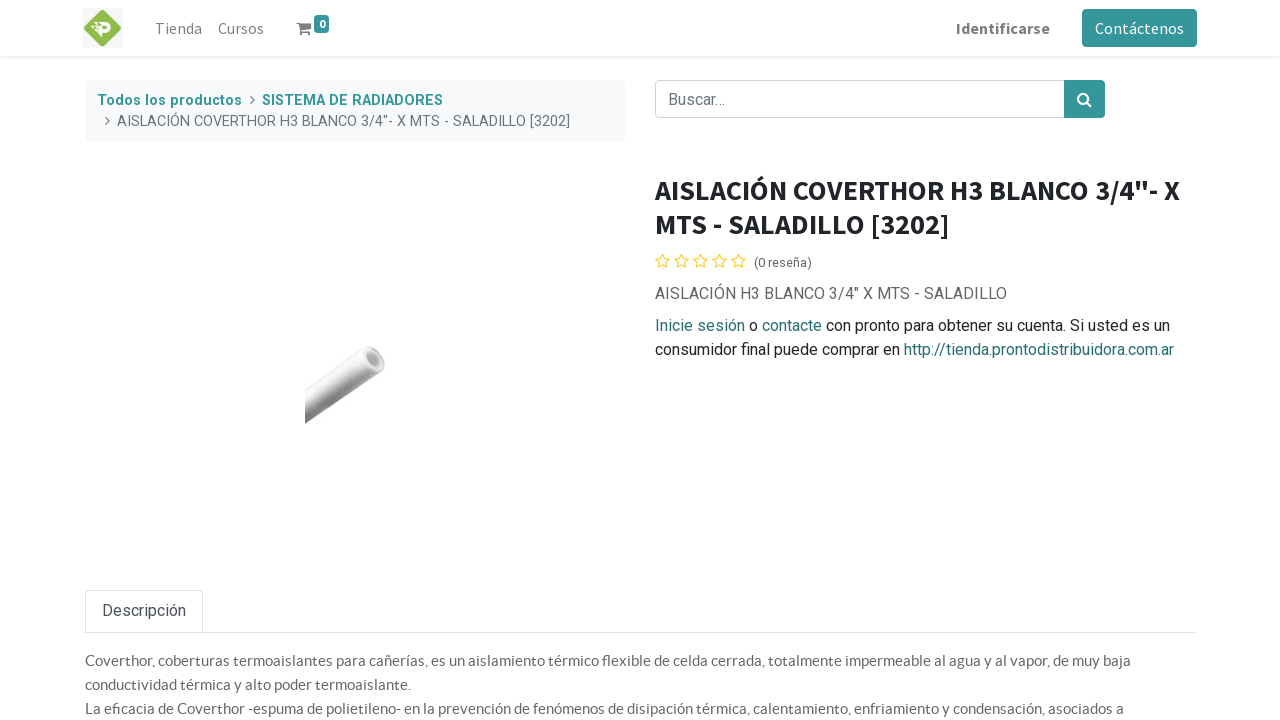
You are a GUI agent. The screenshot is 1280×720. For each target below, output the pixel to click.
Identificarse (1001, 28)
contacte (792, 325)
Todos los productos (169, 100)
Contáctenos (1137, 28)
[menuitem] (180, 28)
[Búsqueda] (1084, 99)
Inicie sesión (700, 325)
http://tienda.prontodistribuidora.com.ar (1039, 349)
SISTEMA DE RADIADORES (352, 100)
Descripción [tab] (144, 610)
